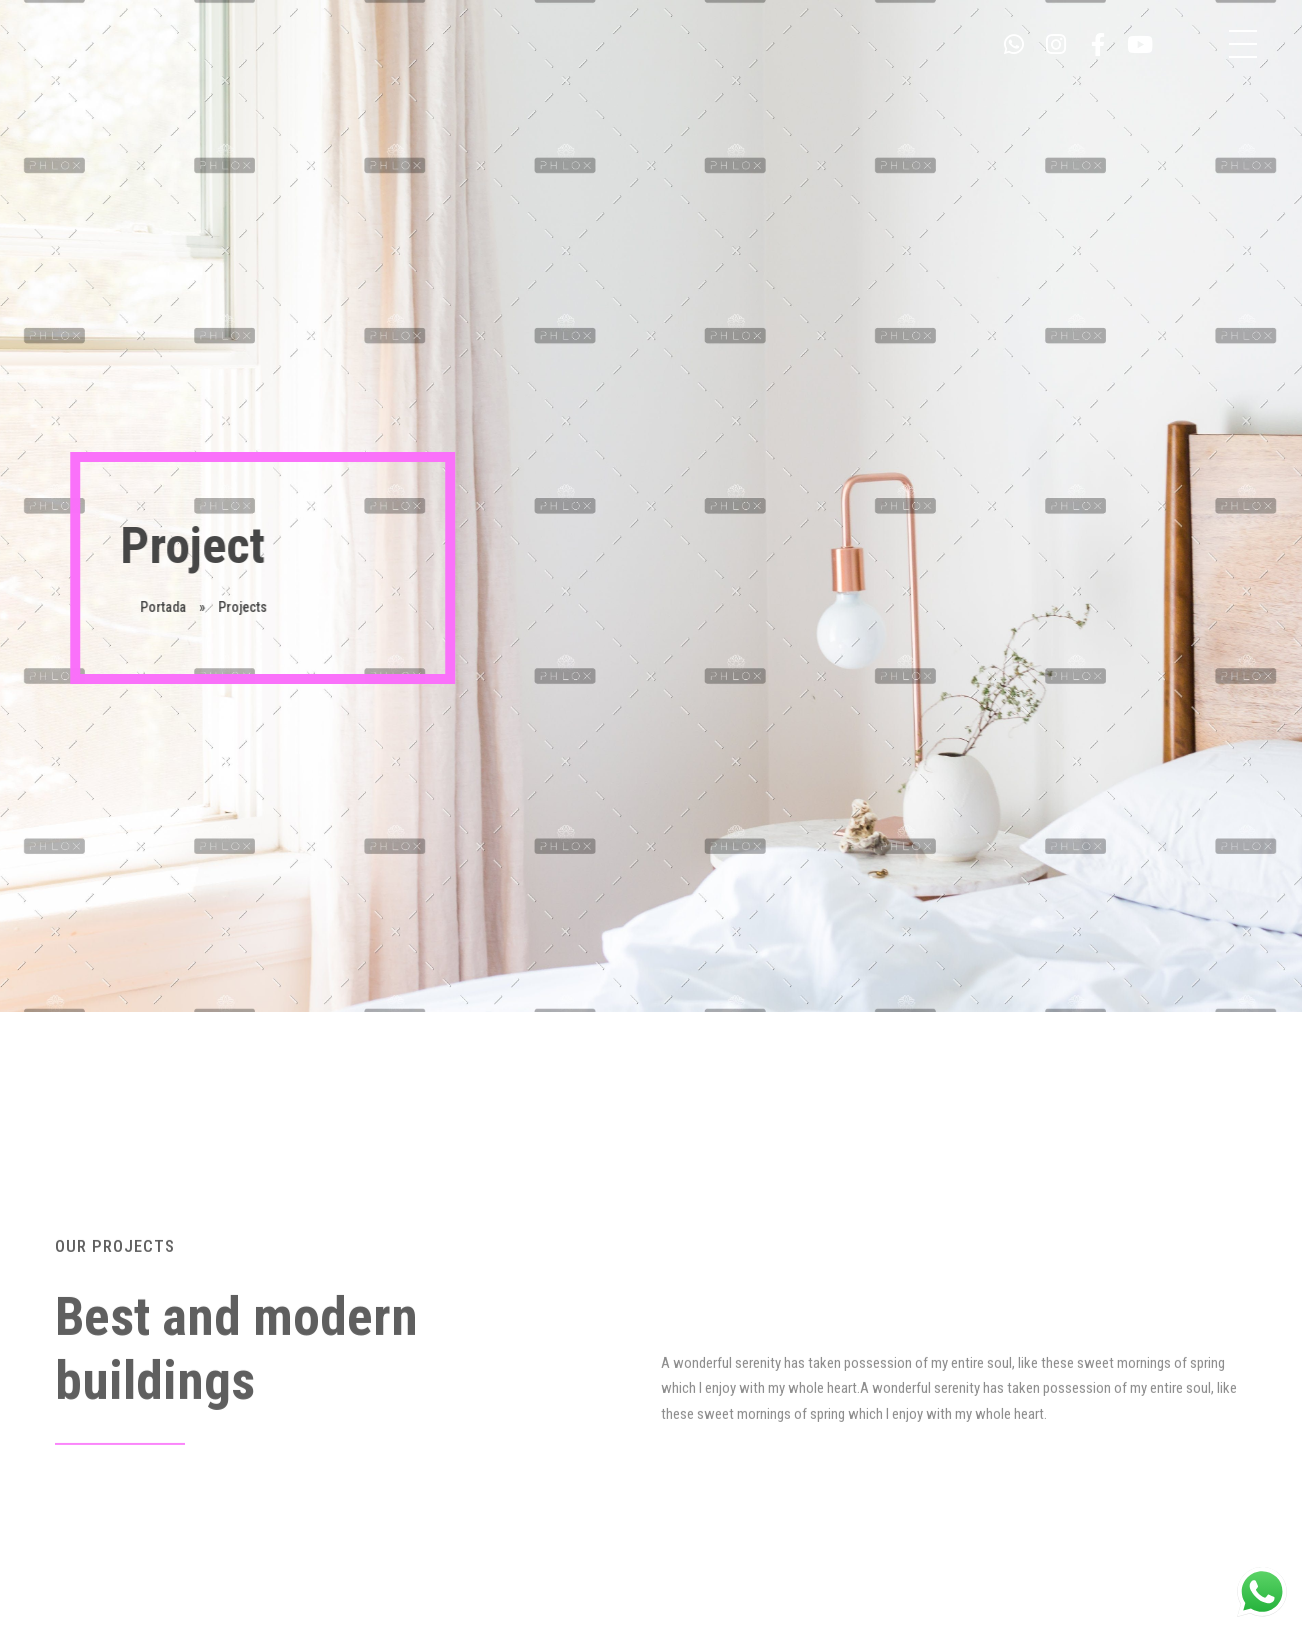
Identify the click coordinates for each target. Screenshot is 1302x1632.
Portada (164, 607)
